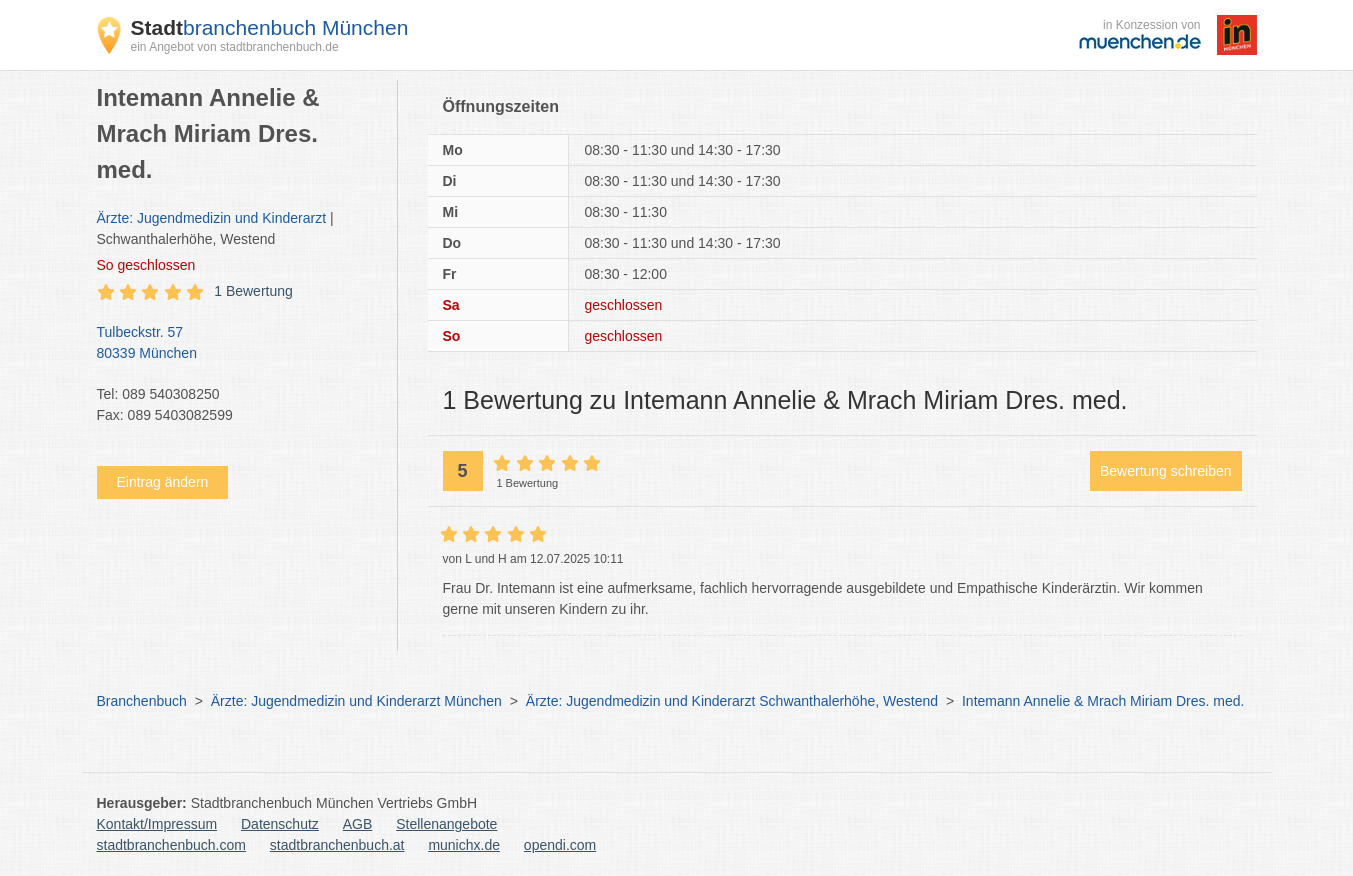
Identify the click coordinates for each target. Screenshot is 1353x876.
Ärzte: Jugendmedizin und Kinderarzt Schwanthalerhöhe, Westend (732, 701)
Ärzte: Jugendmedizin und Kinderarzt (212, 218)
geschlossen (146, 265)
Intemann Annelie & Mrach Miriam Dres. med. (1103, 701)
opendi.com (560, 845)
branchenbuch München (270, 27)
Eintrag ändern (163, 482)
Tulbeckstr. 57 (237, 344)
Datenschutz (280, 824)
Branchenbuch (142, 701)
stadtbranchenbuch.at (337, 845)
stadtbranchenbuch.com (171, 845)
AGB (358, 824)
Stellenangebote (446, 824)
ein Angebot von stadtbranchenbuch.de (235, 47)
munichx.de (464, 845)
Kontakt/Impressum (157, 824)
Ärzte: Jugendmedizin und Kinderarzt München (356, 701)
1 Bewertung (253, 291)
